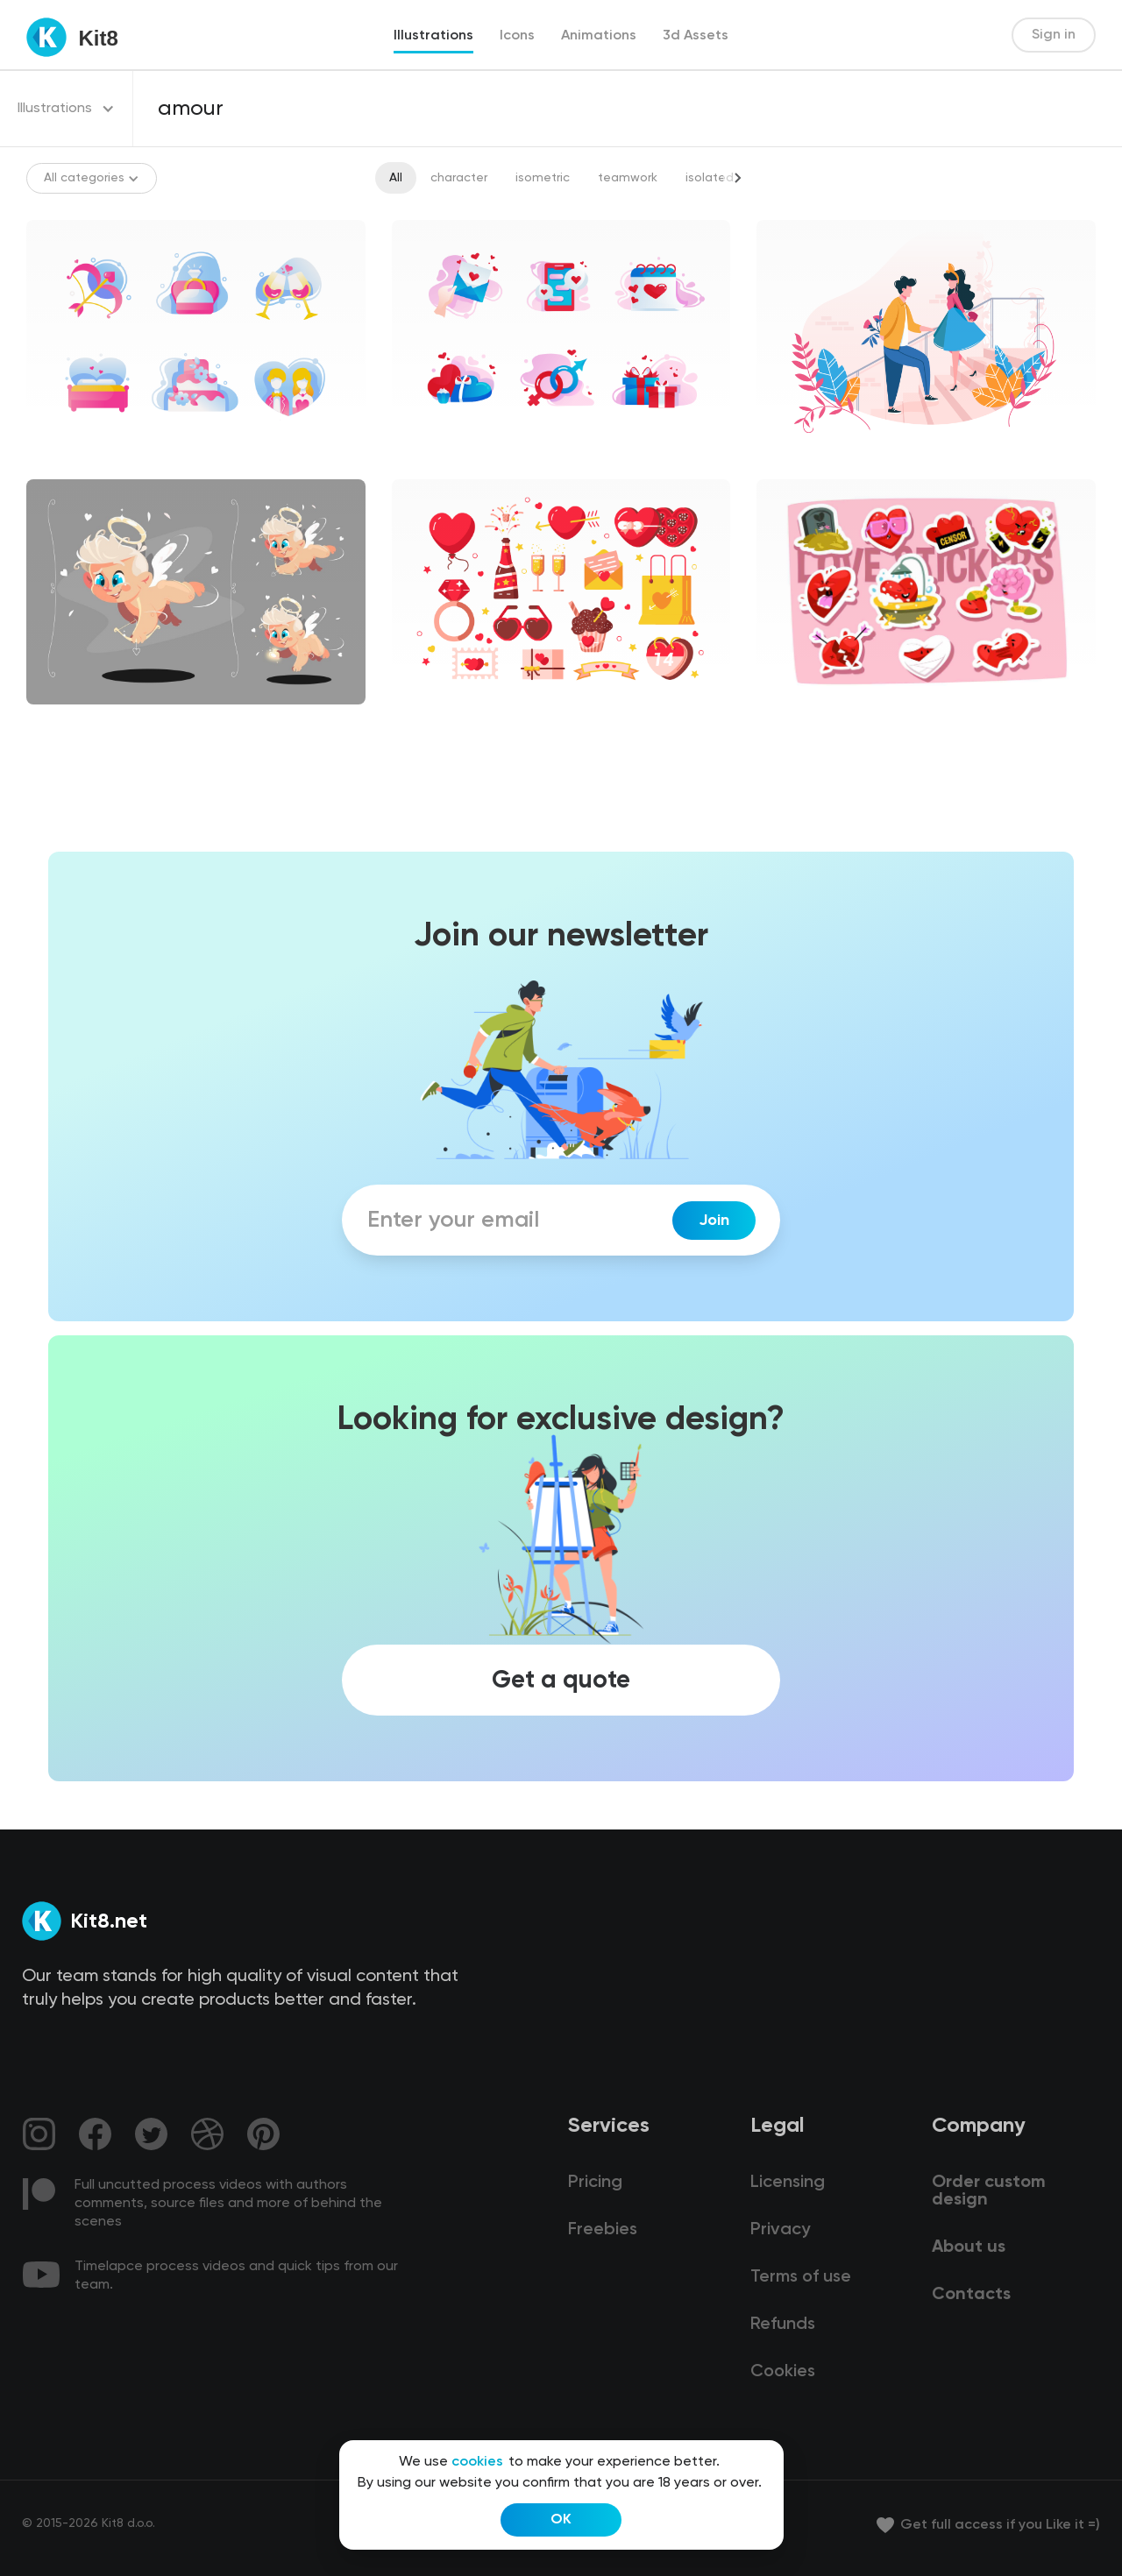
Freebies (602, 2230)
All (395, 178)
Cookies (782, 2372)
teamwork (627, 178)
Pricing (595, 2182)
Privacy (780, 2230)
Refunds (782, 2324)
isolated (709, 178)
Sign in (1054, 35)
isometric (542, 178)
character (458, 178)
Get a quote (561, 1680)
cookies (477, 2462)
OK (561, 2520)
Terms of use (800, 2277)
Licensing (787, 2182)
